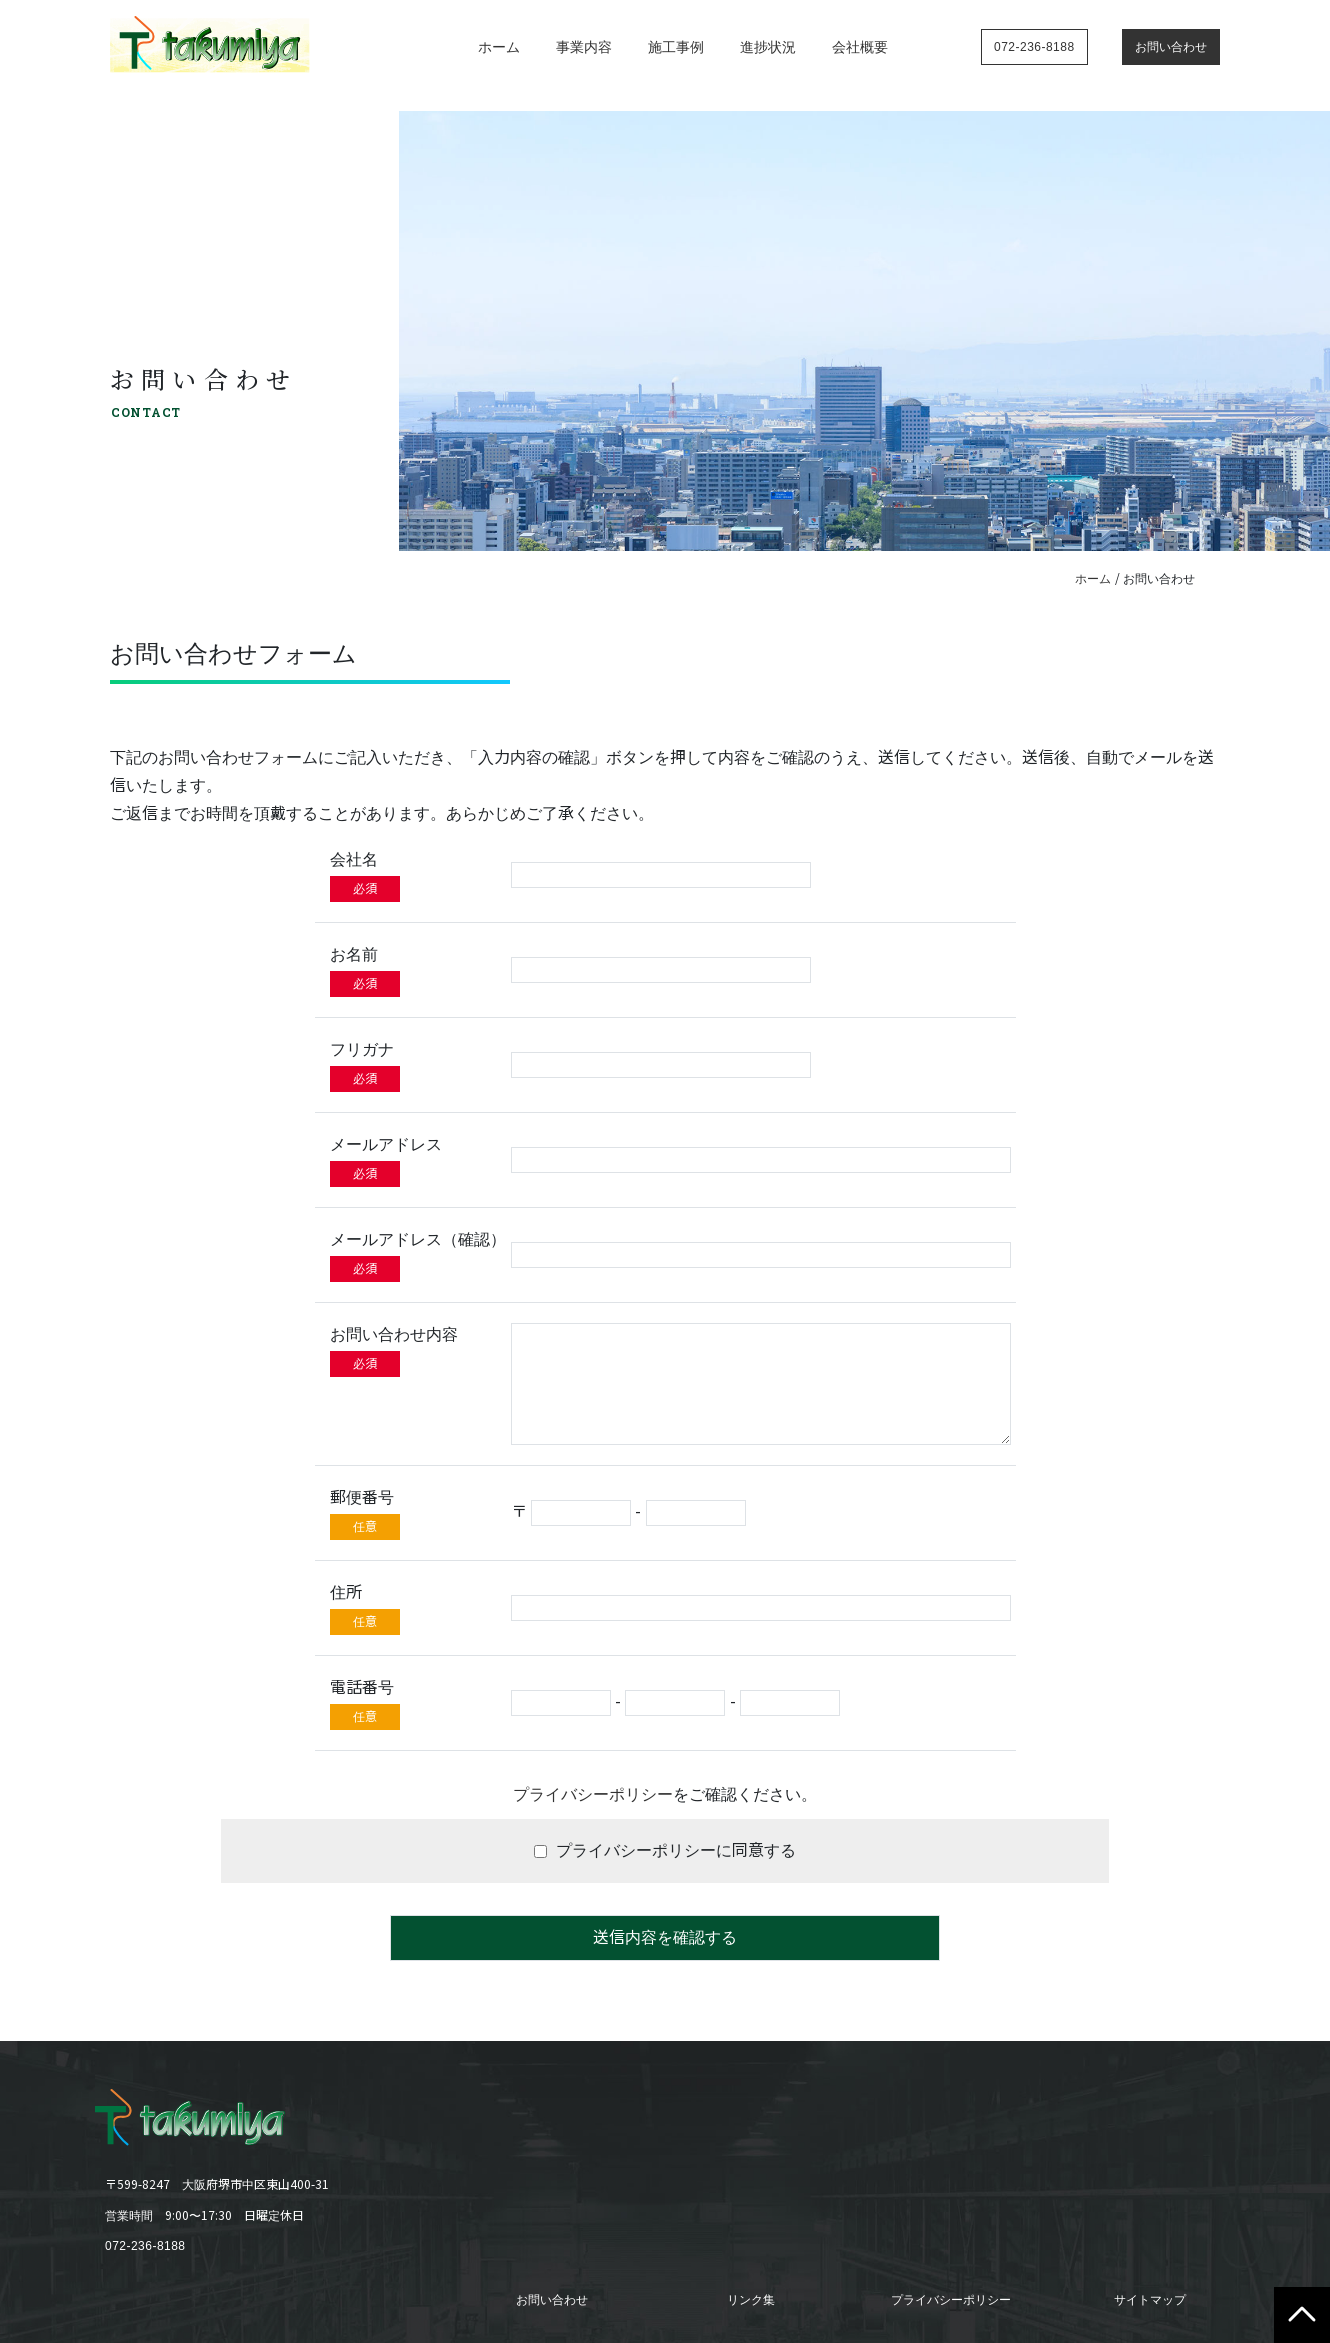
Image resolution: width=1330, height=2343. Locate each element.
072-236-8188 (145, 2246)
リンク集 (751, 2300)
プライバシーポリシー (593, 1794)
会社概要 (860, 47)
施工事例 (676, 47)
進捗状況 (768, 47)
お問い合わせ (552, 2300)
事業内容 (584, 47)
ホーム (499, 47)
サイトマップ (1150, 2300)
